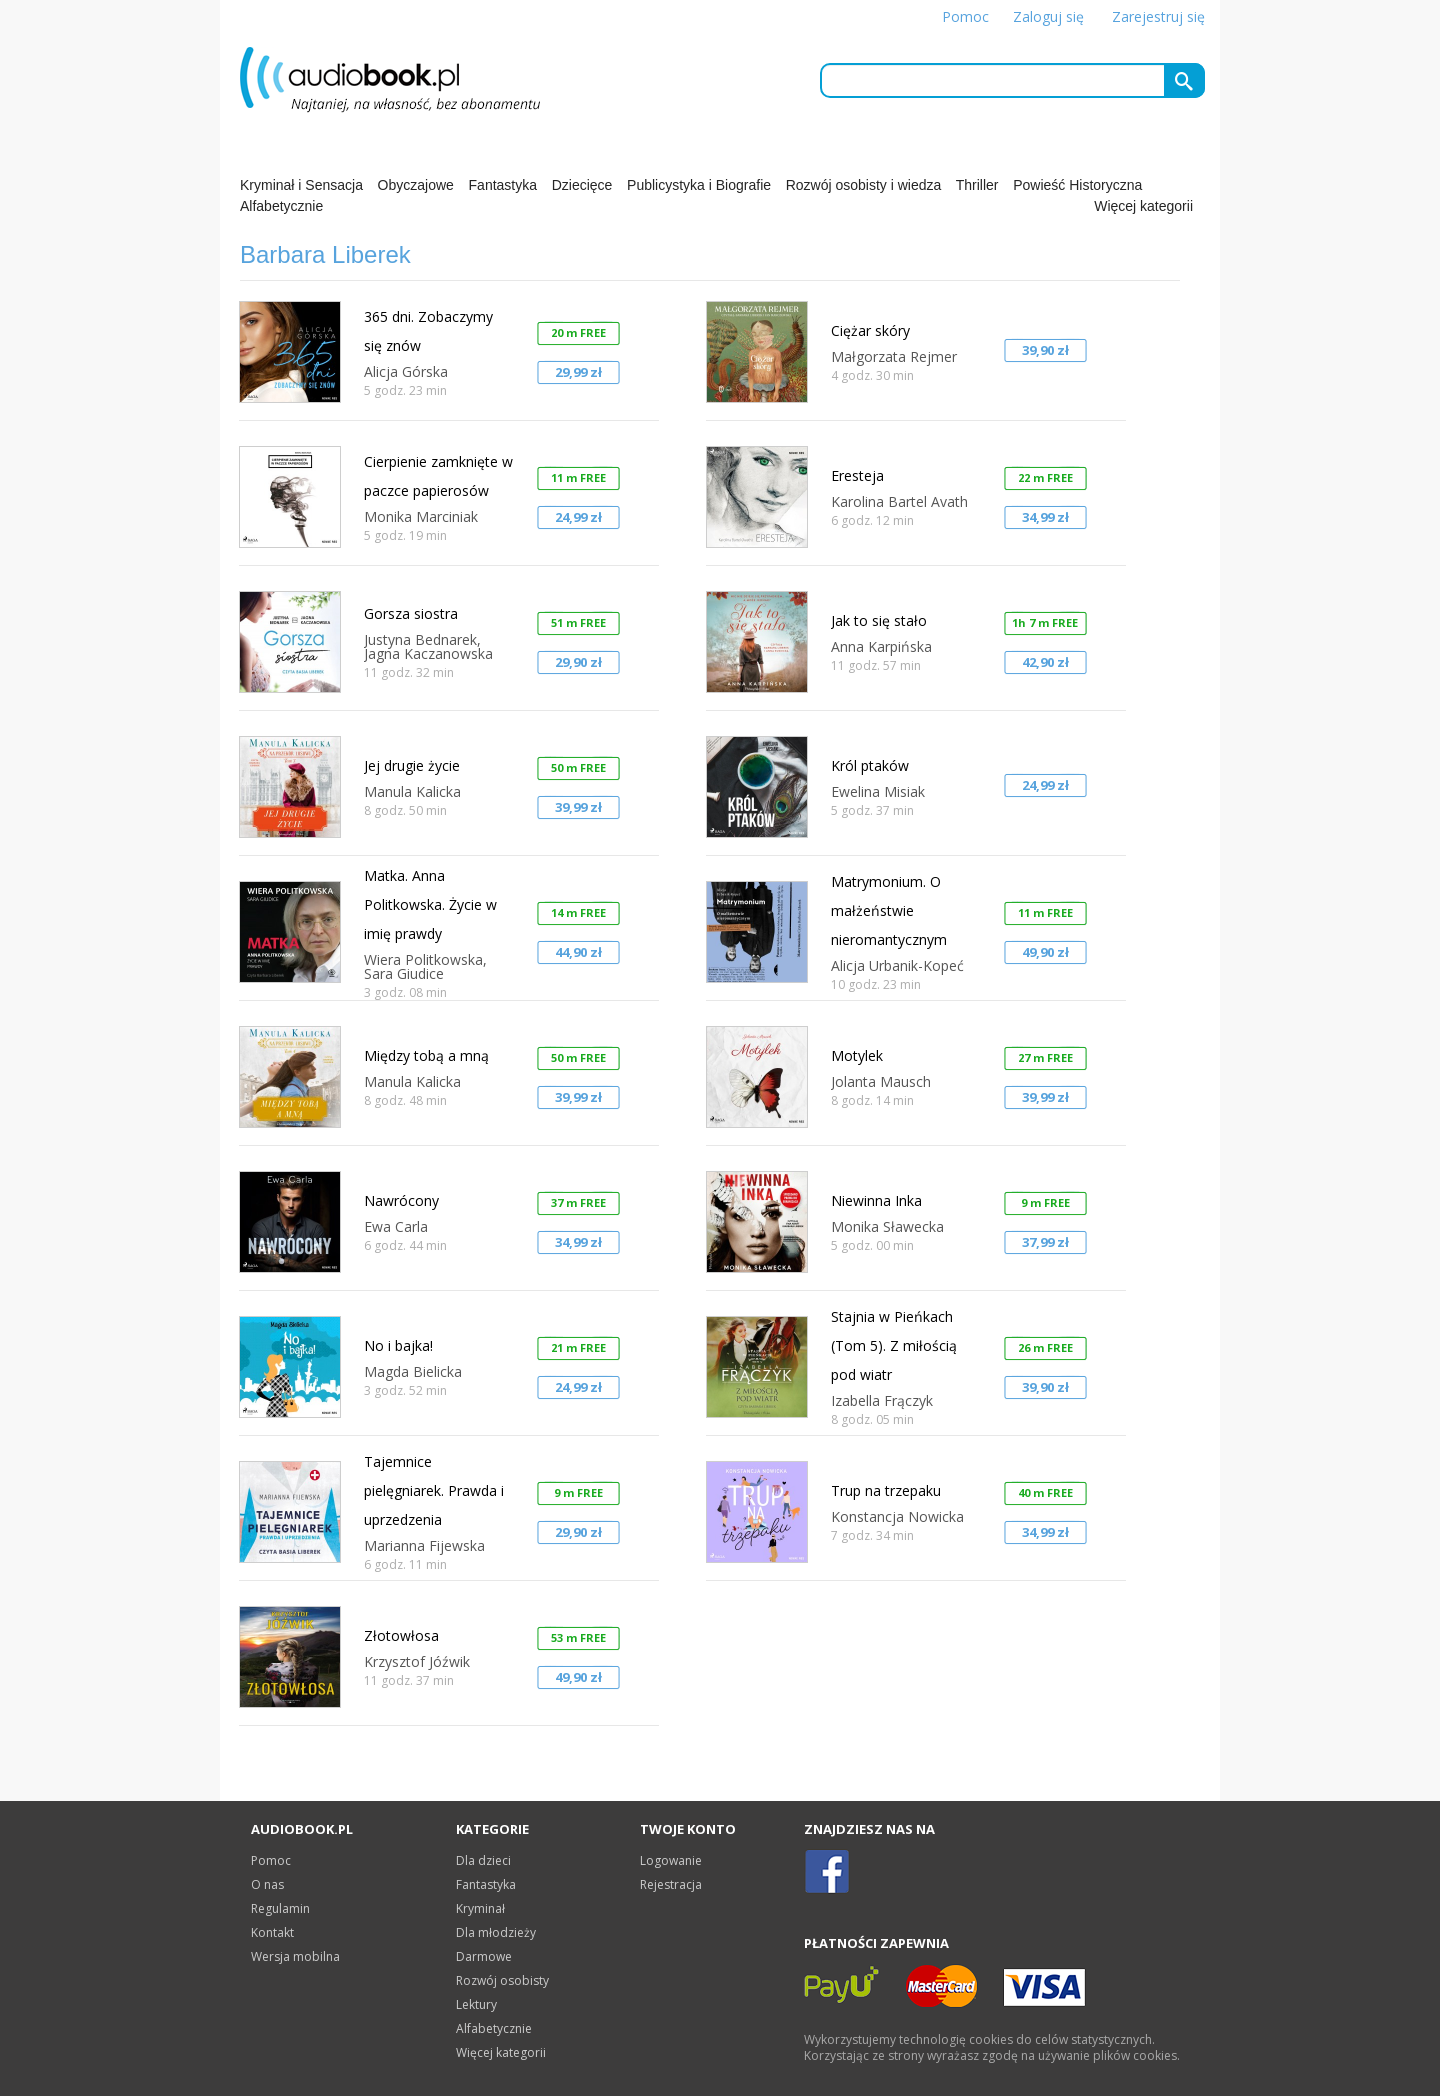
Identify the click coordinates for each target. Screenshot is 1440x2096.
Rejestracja (671, 1884)
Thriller (977, 185)
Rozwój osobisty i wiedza (864, 185)
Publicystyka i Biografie (699, 185)
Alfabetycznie (281, 206)
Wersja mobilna (295, 1956)
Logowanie (671, 1860)
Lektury (476, 2004)
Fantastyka (503, 185)
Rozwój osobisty (502, 1980)
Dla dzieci (483, 1860)
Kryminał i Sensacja (301, 185)
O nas (267, 1884)
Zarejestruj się (1158, 16)
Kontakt (272, 1932)
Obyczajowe (416, 185)
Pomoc (965, 16)
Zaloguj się (1048, 16)
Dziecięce (582, 185)
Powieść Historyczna (1077, 185)
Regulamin (280, 1908)
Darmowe (484, 1956)
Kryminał (480, 1908)
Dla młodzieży (496, 1932)
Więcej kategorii (1143, 206)
